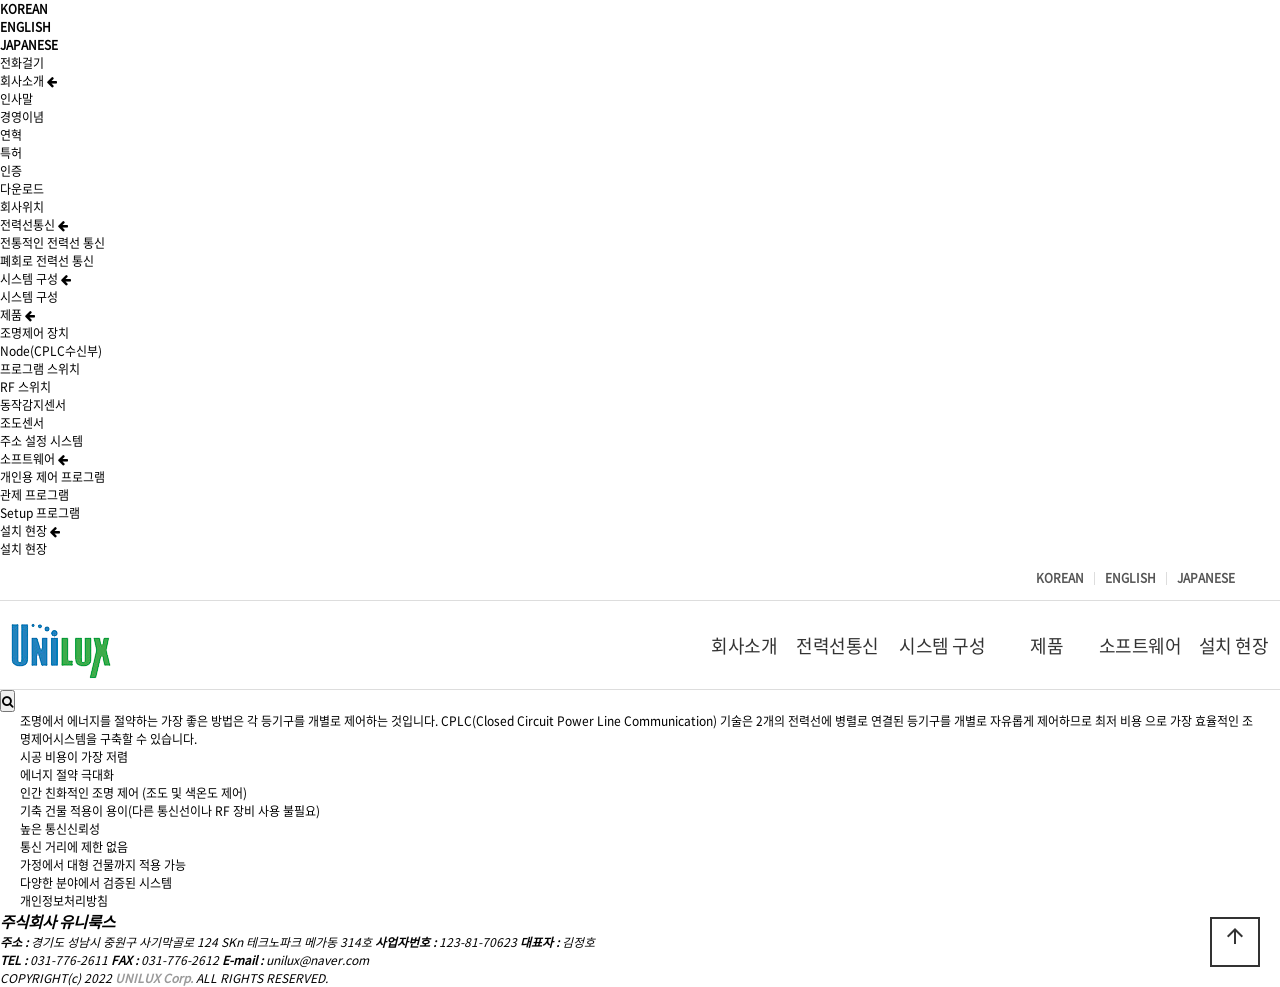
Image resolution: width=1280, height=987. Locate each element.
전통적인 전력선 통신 (52, 243)
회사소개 (28, 81)
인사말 (16, 99)
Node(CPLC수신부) (51, 351)
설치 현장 (30, 531)
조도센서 (22, 423)
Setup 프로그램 (40, 513)
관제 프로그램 (34, 495)
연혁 (11, 135)
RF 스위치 (25, 387)
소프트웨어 (34, 459)
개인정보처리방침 (64, 901)
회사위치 (22, 207)
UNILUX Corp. (154, 978)
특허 (11, 153)
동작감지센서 (33, 405)
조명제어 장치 (34, 333)
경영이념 (22, 117)
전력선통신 (34, 225)
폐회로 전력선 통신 (47, 261)
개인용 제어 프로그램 (52, 477)
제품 (17, 315)
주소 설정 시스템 (41, 441)
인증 (11, 171)
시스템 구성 (35, 279)
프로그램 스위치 (40, 369)
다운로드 (22, 189)
